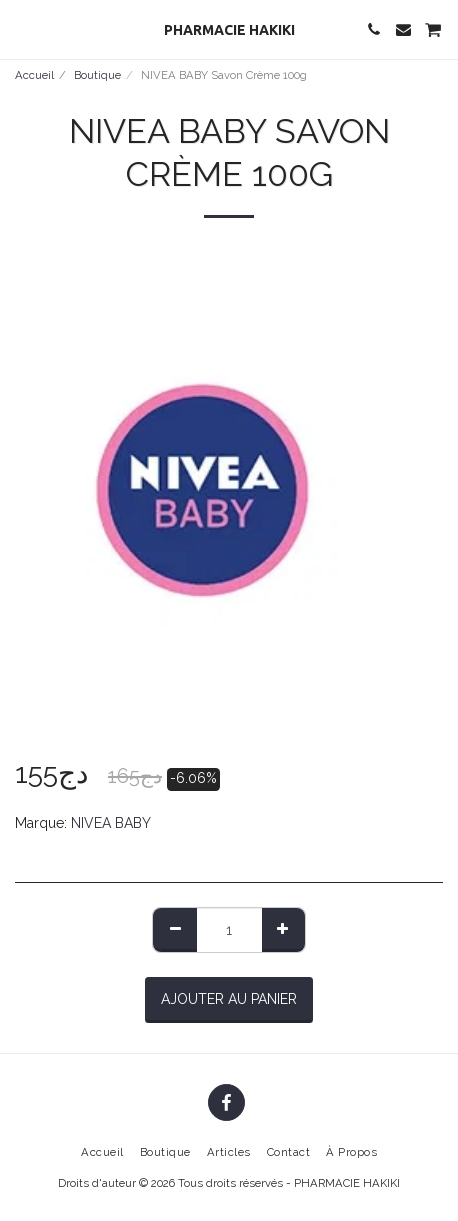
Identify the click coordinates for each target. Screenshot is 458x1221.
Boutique (97, 75)
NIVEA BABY (111, 823)
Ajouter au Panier (229, 999)
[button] (22, 29)
